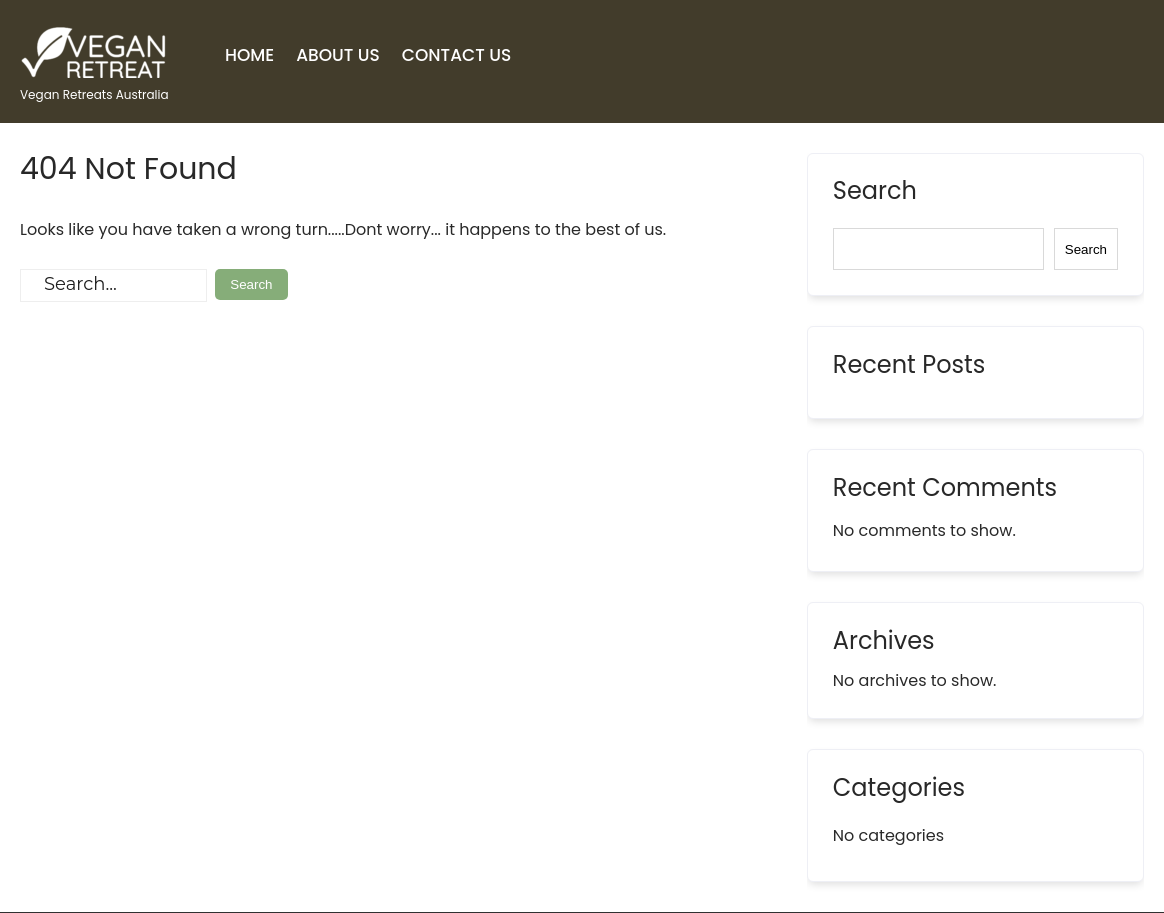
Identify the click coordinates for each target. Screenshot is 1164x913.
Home (249, 55)
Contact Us (456, 55)
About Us (338, 55)
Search (875, 193)
